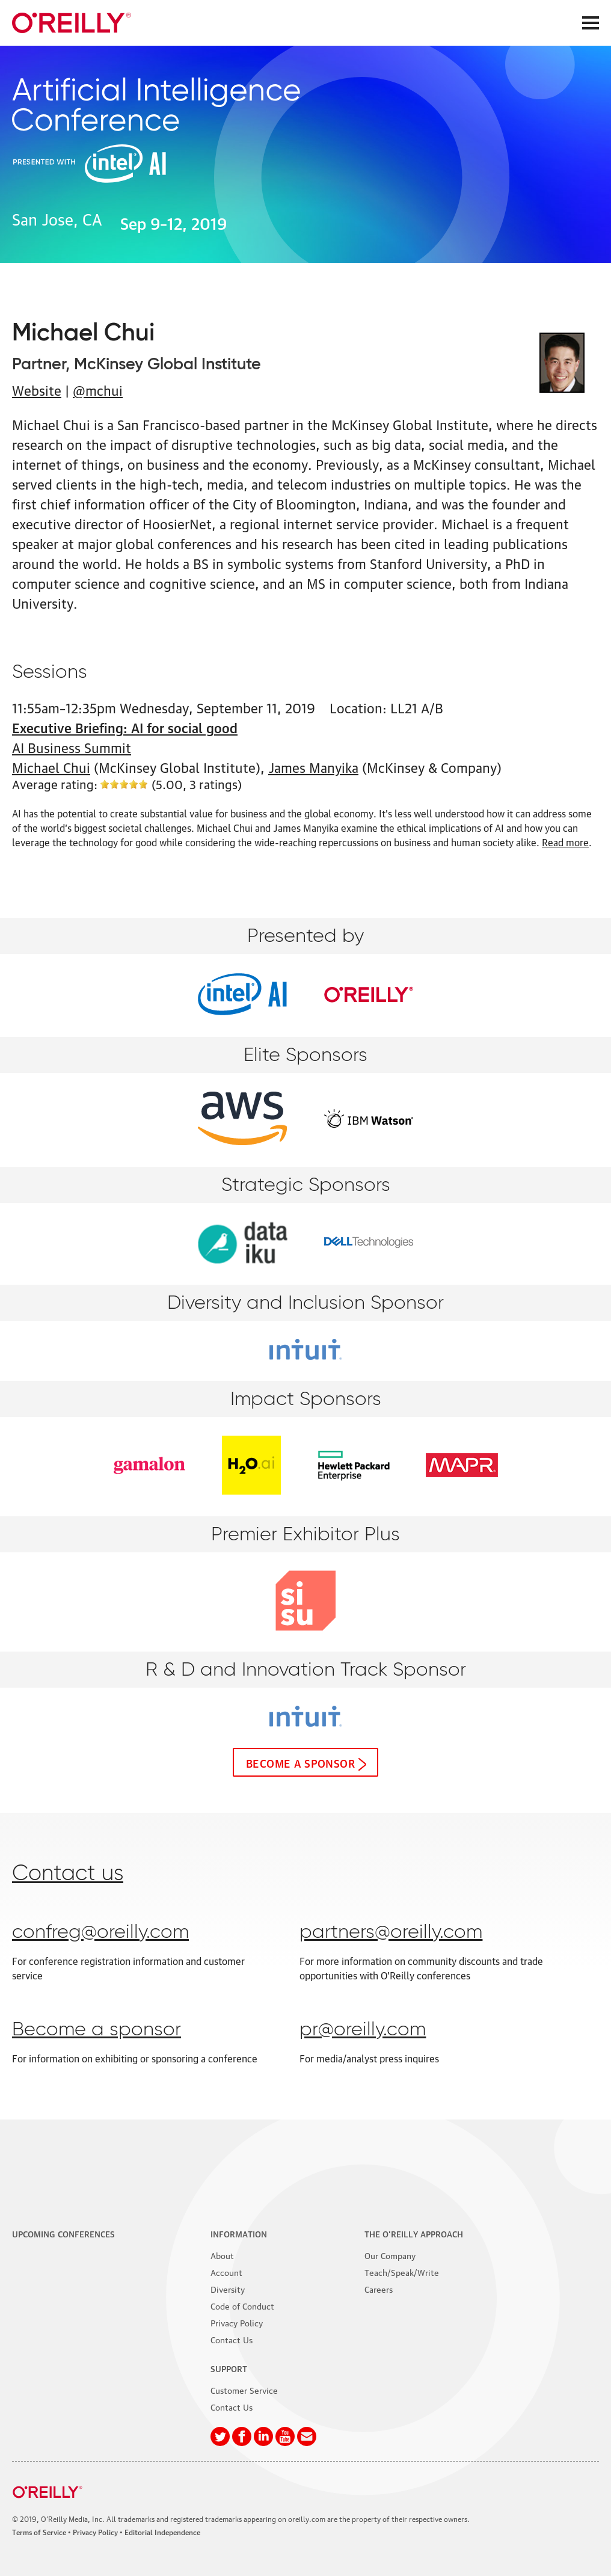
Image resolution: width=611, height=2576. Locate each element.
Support (228, 2368)
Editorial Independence (162, 2532)
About (222, 2255)
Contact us (67, 1874)
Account (226, 2272)
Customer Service (244, 2390)
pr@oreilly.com (362, 2030)
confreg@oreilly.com (100, 1932)
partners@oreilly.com (390, 1932)
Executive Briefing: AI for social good (125, 727)
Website (36, 389)
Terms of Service (39, 2532)
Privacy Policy (236, 2322)
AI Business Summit (71, 746)
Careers (378, 2288)
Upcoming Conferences (63, 2233)
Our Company (390, 2255)
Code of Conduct (242, 2305)
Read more (565, 842)
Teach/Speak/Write (401, 2272)
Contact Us (231, 2339)
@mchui (98, 389)
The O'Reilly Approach (413, 2233)
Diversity (227, 2288)
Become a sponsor (300, 1762)
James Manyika (313, 766)
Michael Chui (51, 766)
